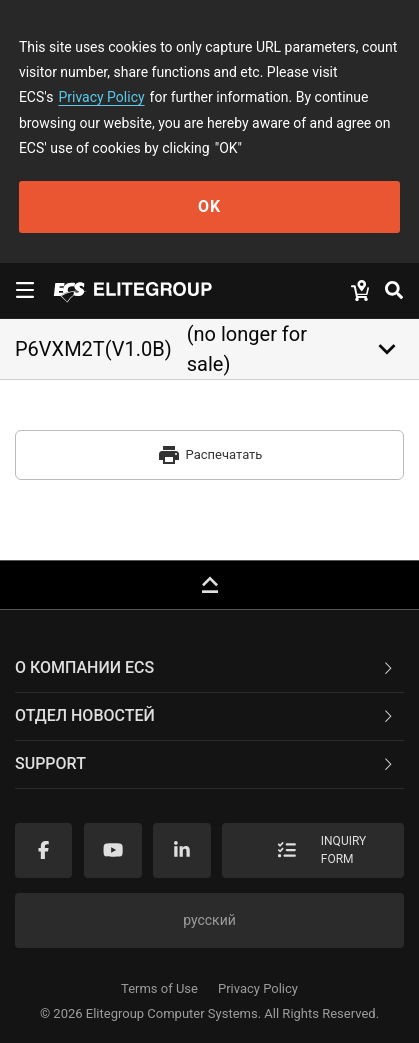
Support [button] (205, 763)
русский (209, 920)
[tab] (209, 669)
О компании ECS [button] (205, 667)
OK (209, 206)
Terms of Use (159, 988)
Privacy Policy (101, 97)
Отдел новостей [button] (205, 715)
